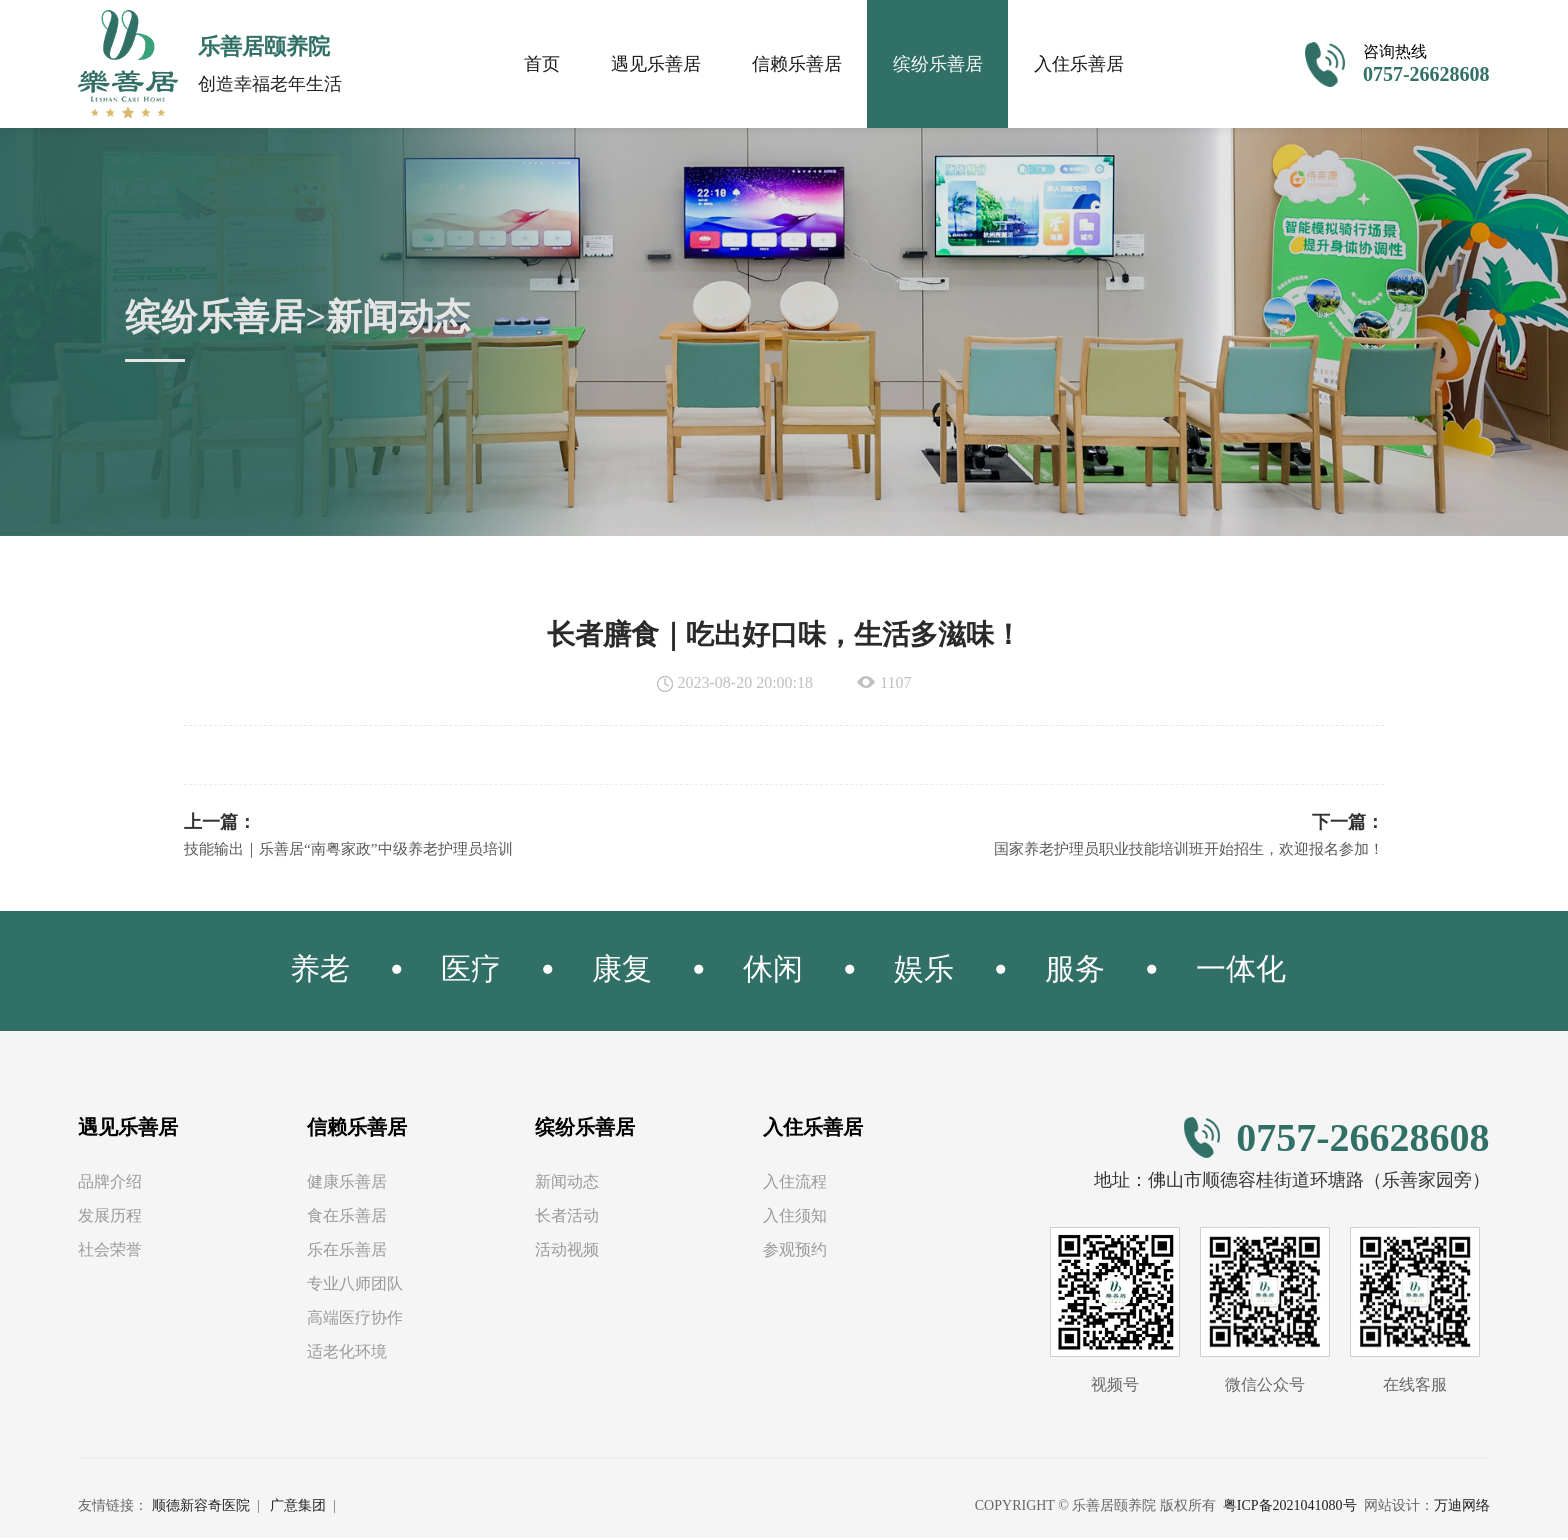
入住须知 (795, 1217)
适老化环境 (347, 1353)
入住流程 (795, 1183)
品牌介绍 (110, 1183)
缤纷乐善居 (938, 64)
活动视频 (567, 1251)
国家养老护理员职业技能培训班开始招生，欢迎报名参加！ (1176, 850)
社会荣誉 (110, 1251)
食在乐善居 (347, 1217)
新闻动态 (567, 1183)
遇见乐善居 (656, 64)
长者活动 (567, 1217)
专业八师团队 (355, 1285)
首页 (542, 64)
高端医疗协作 (355, 1319)
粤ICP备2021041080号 (1290, 1507)
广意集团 (298, 1507)
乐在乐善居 (347, 1251)
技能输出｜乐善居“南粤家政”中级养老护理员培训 (359, 850)
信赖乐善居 (797, 64)
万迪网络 (1462, 1507)
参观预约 (795, 1251)
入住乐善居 (1079, 64)
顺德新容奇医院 (201, 1507)
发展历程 (110, 1217)
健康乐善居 (347, 1183)
